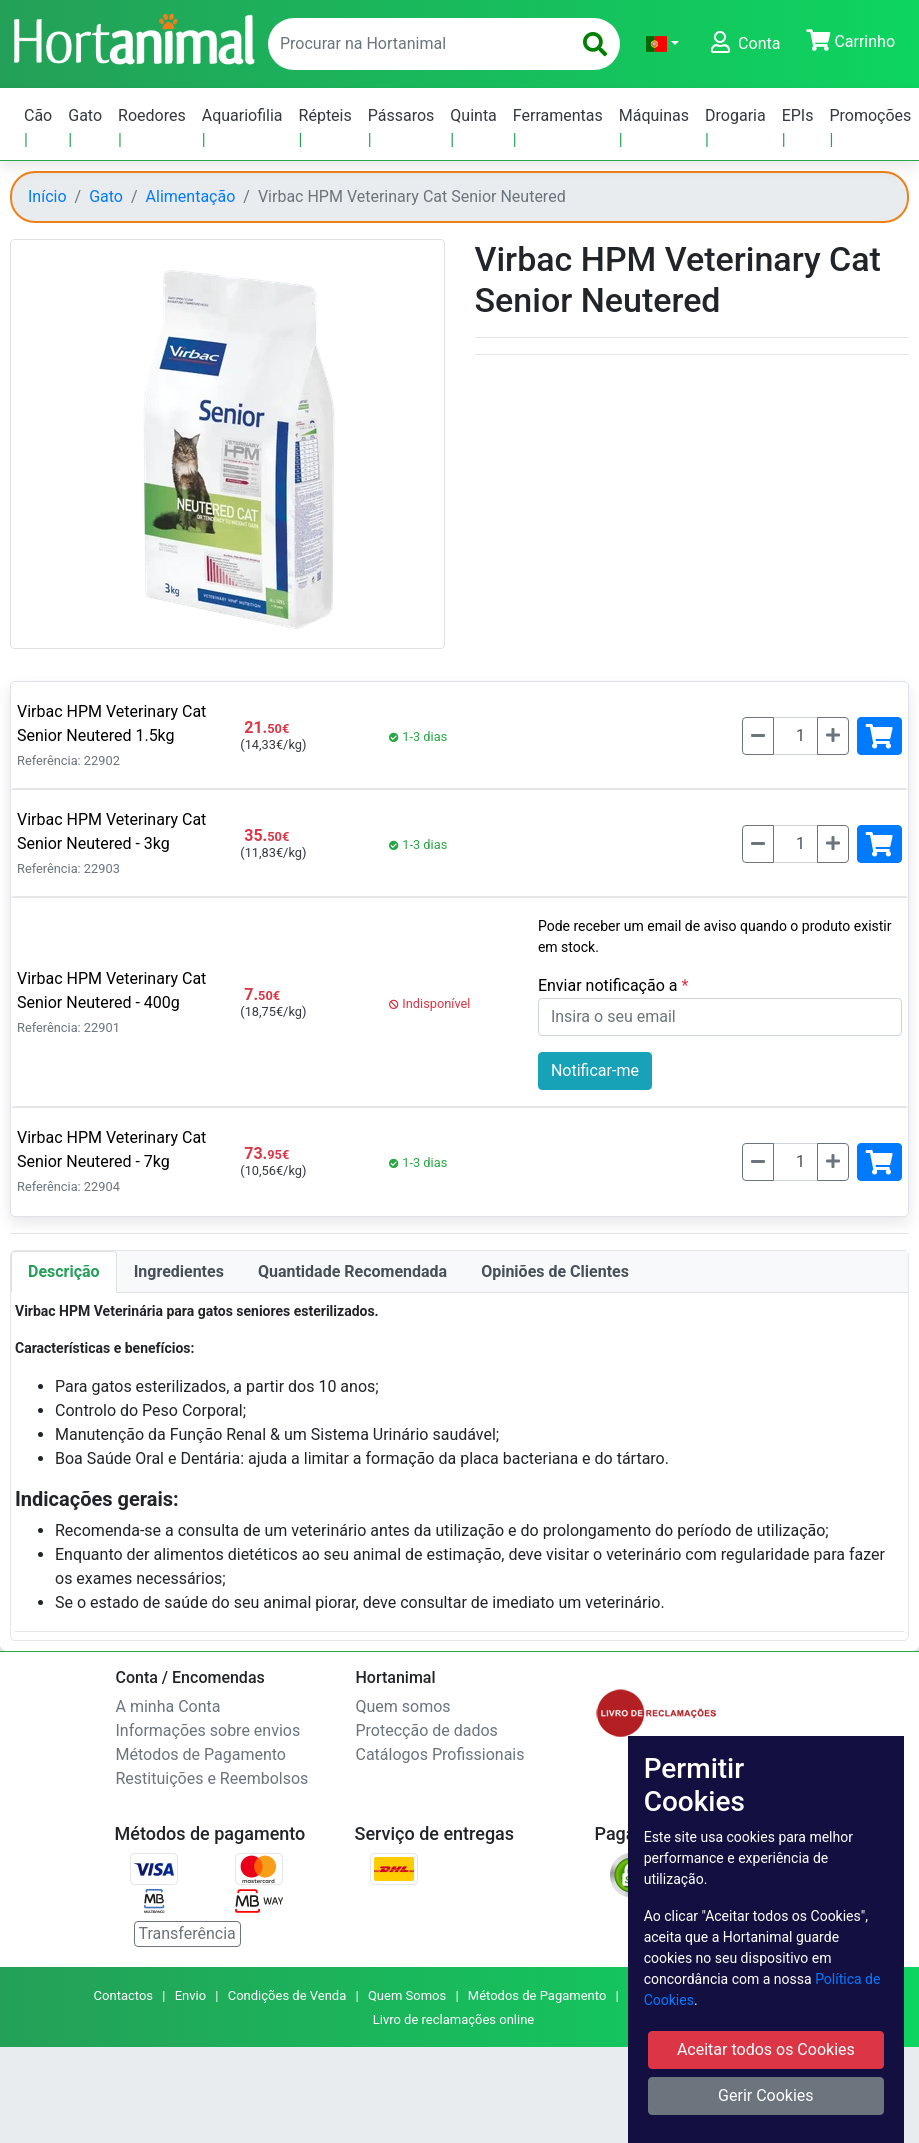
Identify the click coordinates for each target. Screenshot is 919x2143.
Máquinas (654, 115)
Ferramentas (558, 115)
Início (47, 196)
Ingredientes (179, 1271)
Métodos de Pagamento (201, 1754)
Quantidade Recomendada (352, 1271)
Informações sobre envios (208, 1730)
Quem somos (403, 1706)
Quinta (473, 115)
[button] (662, 44)
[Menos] (758, 736)
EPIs (798, 115)
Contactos (123, 1995)
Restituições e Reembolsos (212, 1778)
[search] (595, 44)
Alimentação (191, 196)
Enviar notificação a (610, 985)
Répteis (325, 115)
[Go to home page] (133, 37)
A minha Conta (168, 1706)
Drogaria (735, 115)
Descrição (64, 1271)
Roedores (152, 115)
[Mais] (833, 736)
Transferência (187, 1933)
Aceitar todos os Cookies (766, 2049)
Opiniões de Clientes (555, 1271)
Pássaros (401, 115)
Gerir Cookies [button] (766, 2095)
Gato (85, 115)
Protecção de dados (427, 1730)
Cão (38, 115)
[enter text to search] (415, 44)
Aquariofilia (242, 115)
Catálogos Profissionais (440, 1754)
